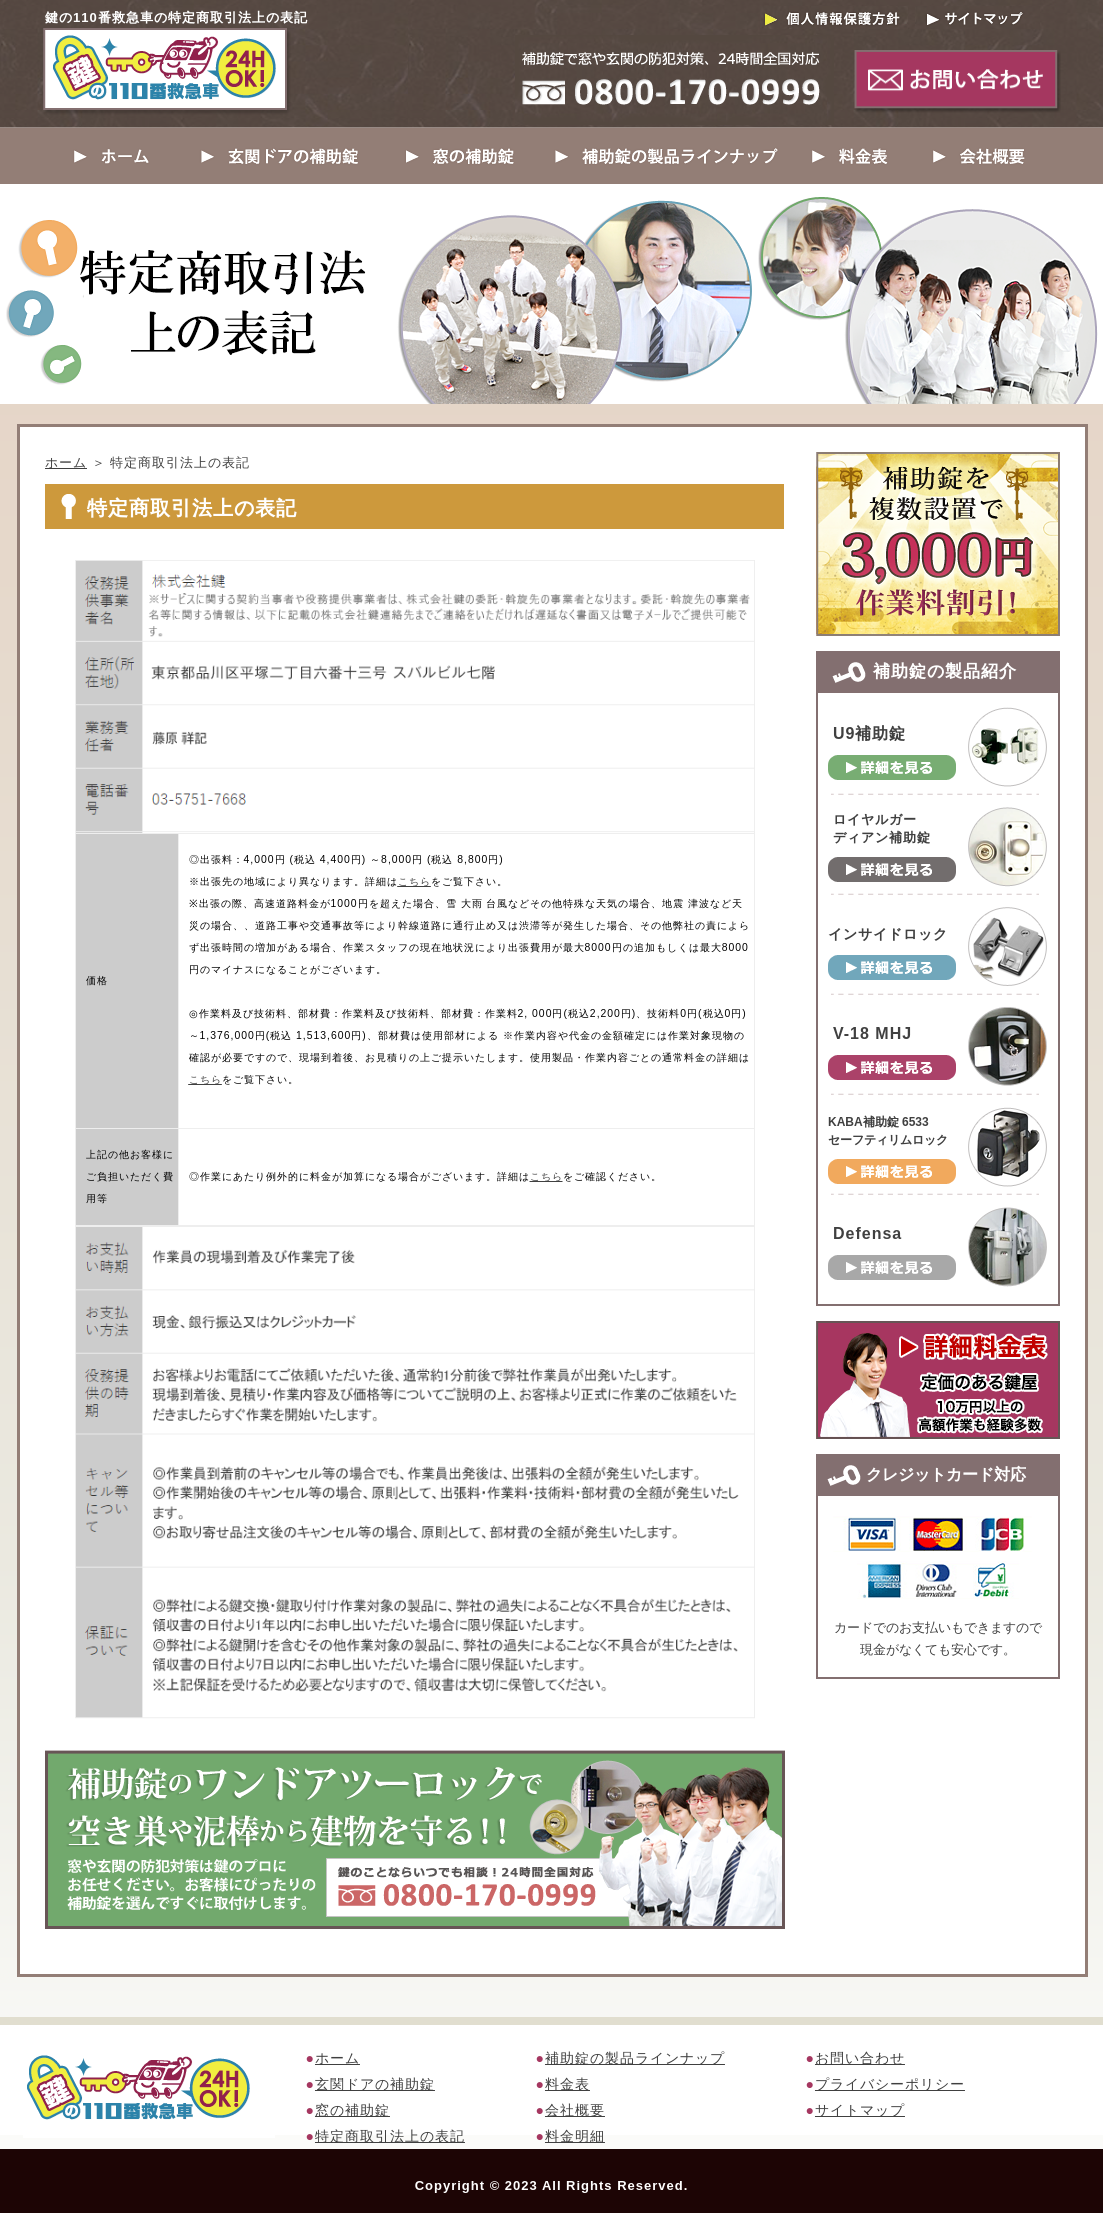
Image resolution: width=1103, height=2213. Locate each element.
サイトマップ (860, 2110)
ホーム (66, 462)
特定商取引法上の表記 (390, 2136)
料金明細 (575, 2136)
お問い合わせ (860, 2058)
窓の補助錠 (352, 2110)
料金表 (567, 2084)
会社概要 (575, 2110)
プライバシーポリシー (890, 2084)
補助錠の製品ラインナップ (635, 2058)
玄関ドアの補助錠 (375, 2084)
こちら (414, 881)
